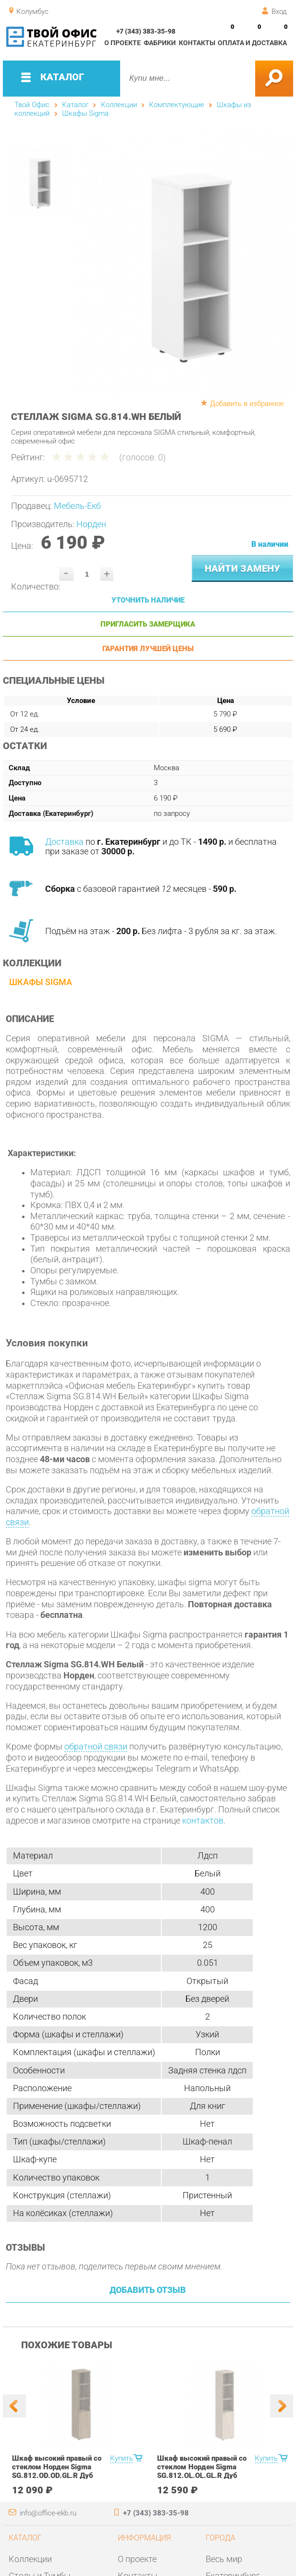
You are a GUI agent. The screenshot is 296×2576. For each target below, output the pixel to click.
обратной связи (95, 1746)
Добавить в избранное (247, 403)
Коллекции (119, 104)
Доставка (64, 842)
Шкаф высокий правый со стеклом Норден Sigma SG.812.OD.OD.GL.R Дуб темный (56, 2471)
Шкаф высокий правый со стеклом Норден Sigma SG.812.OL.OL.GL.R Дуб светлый (202, 2471)
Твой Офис (31, 104)
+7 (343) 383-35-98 (145, 31)
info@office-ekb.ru (48, 2513)
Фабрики (160, 43)
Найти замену (242, 568)
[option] (184, 264)
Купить (121, 2458)
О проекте (122, 43)
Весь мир (224, 2559)
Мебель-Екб (77, 506)
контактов (202, 1820)
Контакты (197, 43)
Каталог (75, 104)
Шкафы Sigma (85, 113)
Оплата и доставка (252, 43)
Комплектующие (176, 104)
